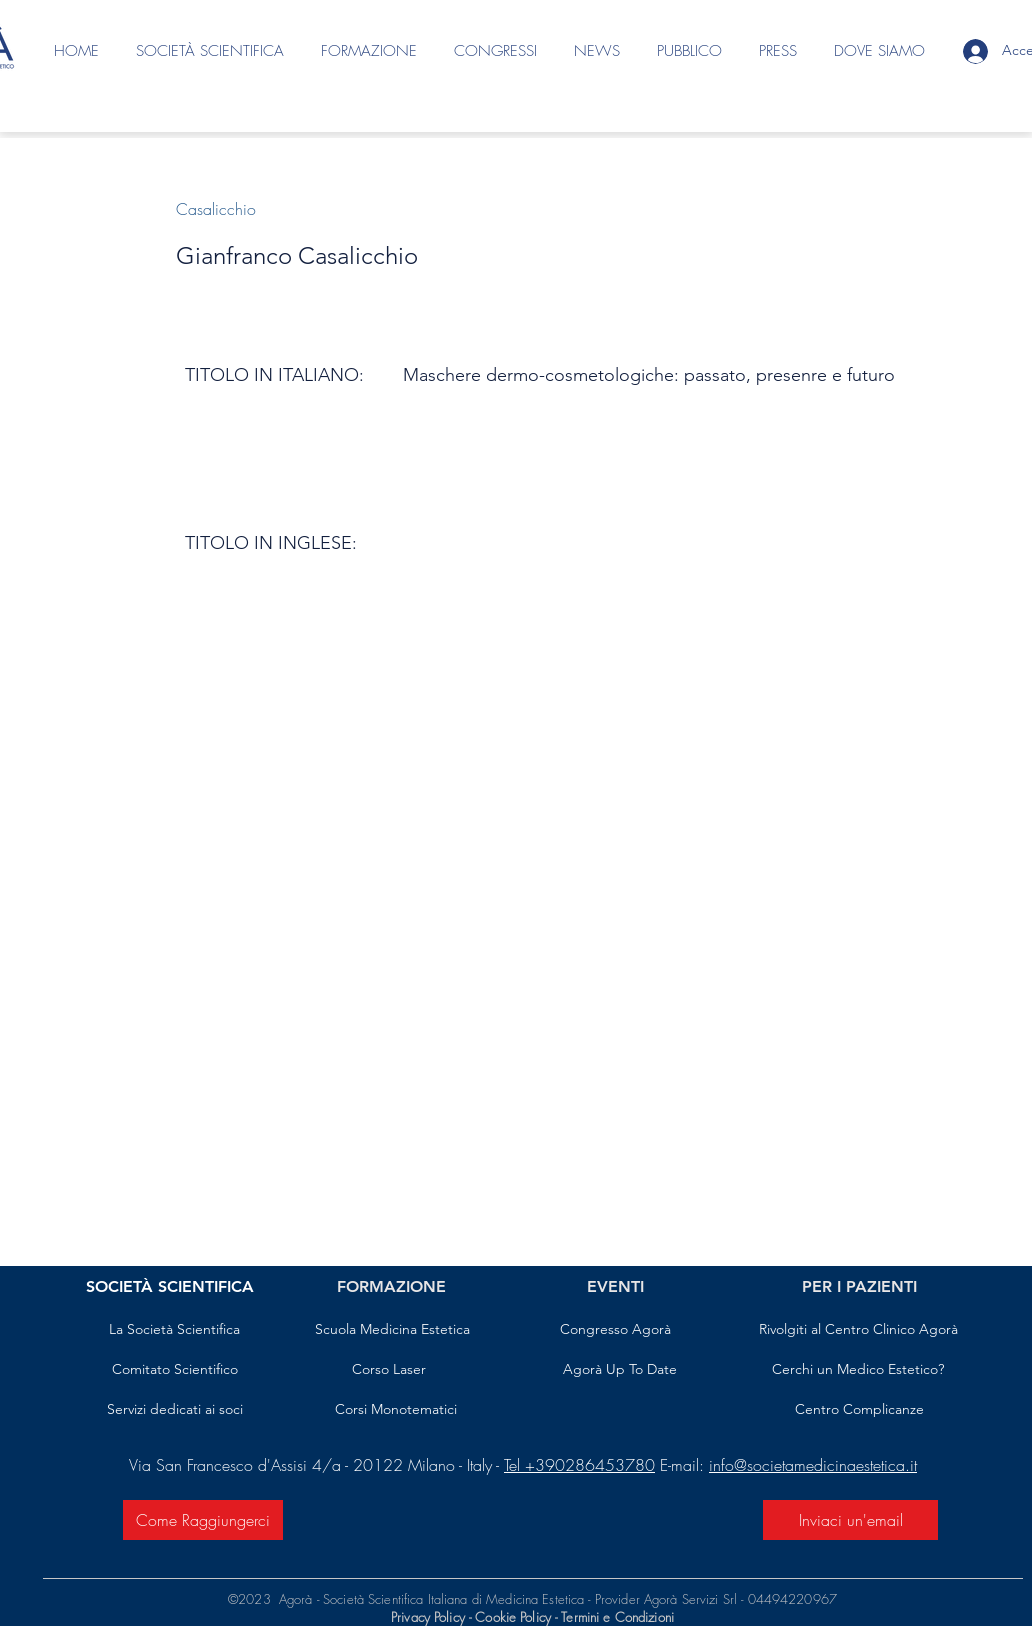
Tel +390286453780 (579, 1465)
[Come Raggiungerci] (203, 1520)
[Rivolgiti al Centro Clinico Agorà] (858, 1330)
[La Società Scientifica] (174, 1330)
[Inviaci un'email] (850, 1520)
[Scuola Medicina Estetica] (392, 1330)
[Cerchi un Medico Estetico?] (858, 1370)
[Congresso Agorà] (615, 1330)
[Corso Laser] (389, 1370)
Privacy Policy (428, 1617)
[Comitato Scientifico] (174, 1370)
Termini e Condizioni (617, 1617)
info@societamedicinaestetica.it (813, 1465)
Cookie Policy (515, 1617)
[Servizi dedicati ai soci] (174, 1410)
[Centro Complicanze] (859, 1410)
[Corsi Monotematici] (395, 1410)
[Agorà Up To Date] (620, 1370)
